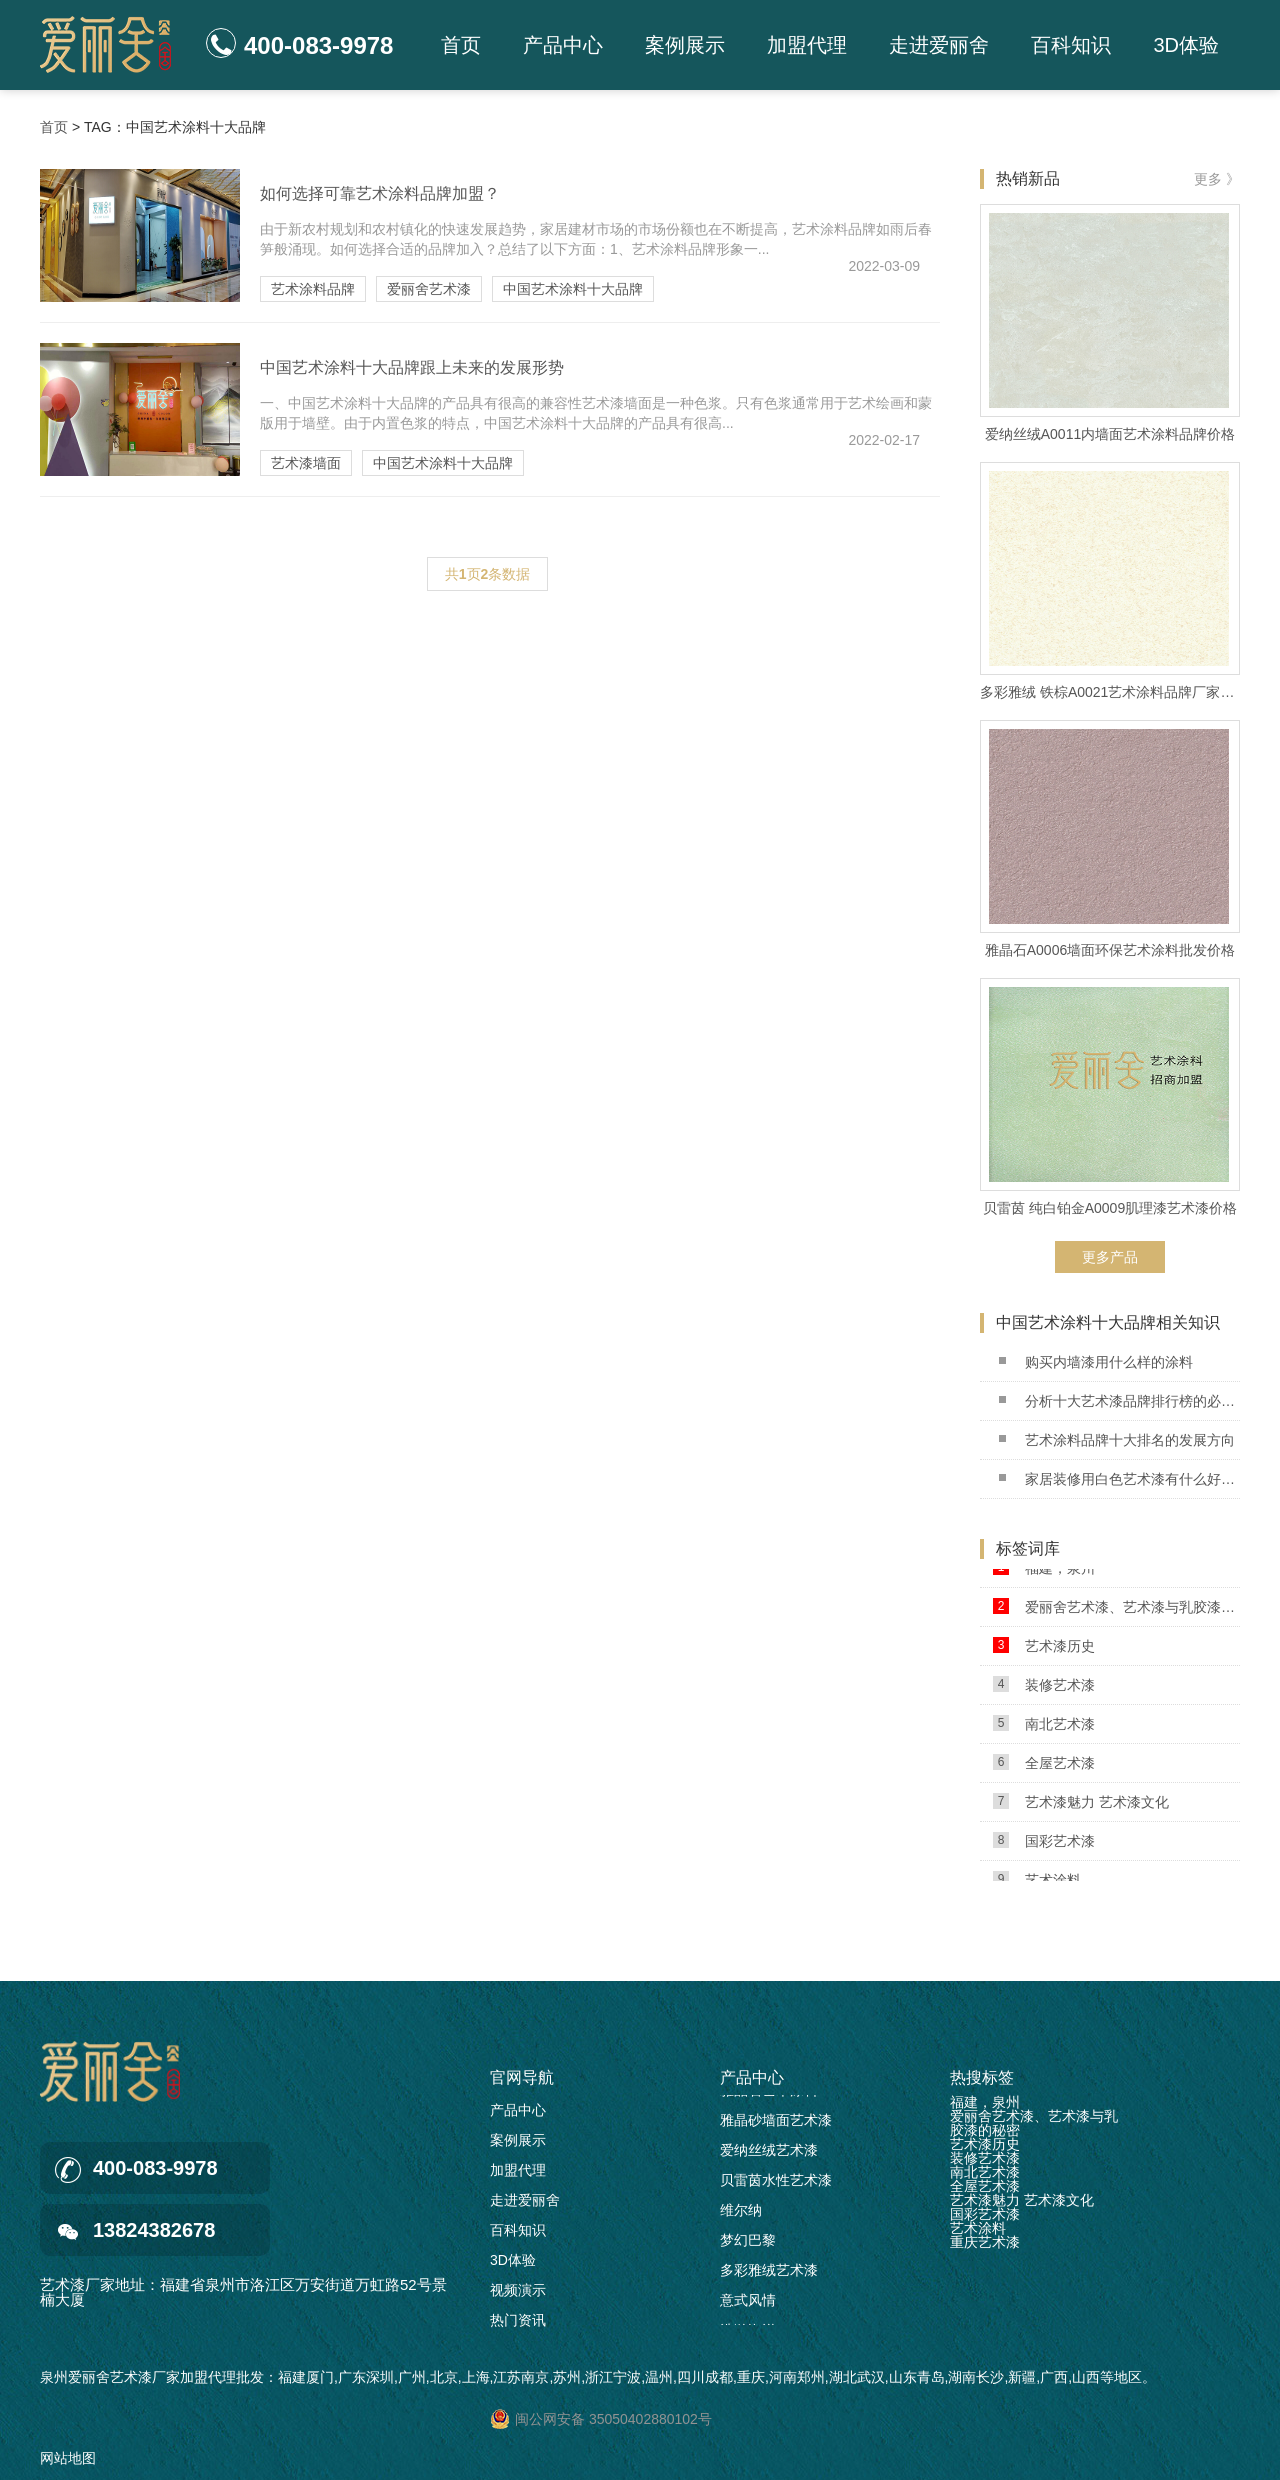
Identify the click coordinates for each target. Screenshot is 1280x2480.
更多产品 (1110, 1257)
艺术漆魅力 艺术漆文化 (1081, 1805)
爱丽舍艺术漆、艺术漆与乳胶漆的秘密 (1116, 1610)
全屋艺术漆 (1044, 1766)
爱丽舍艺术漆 (429, 289)
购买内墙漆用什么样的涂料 (1096, 1362)
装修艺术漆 (1044, 1688)
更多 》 (1217, 179)
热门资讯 (518, 2320)
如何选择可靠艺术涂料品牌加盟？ (380, 193)
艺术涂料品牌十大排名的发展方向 (1117, 1440)
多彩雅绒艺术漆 (769, 2274)
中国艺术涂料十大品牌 (573, 289)
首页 (461, 45)
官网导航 (522, 2077)
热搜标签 (982, 2077)
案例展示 (685, 45)
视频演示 (518, 2290)
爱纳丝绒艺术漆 (769, 2154)
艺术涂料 (978, 2228)
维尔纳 (741, 2214)
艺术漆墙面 (306, 463)
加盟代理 (807, 45)
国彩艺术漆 (1044, 1844)
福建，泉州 (1044, 1571)
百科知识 (1071, 45)
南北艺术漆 (1044, 1727)
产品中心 (563, 45)
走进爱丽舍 (939, 45)
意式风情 (748, 2304)
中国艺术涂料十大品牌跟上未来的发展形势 (412, 367)
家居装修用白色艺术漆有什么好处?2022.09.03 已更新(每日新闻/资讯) (1119, 1479)
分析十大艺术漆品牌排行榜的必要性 (1119, 1401)
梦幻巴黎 (748, 2244)
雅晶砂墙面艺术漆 (776, 2124)
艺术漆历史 (1044, 1649)
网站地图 (68, 2458)
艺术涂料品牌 (313, 289)
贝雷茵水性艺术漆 (776, 2184)
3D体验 (1186, 45)
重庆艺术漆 (985, 2242)
